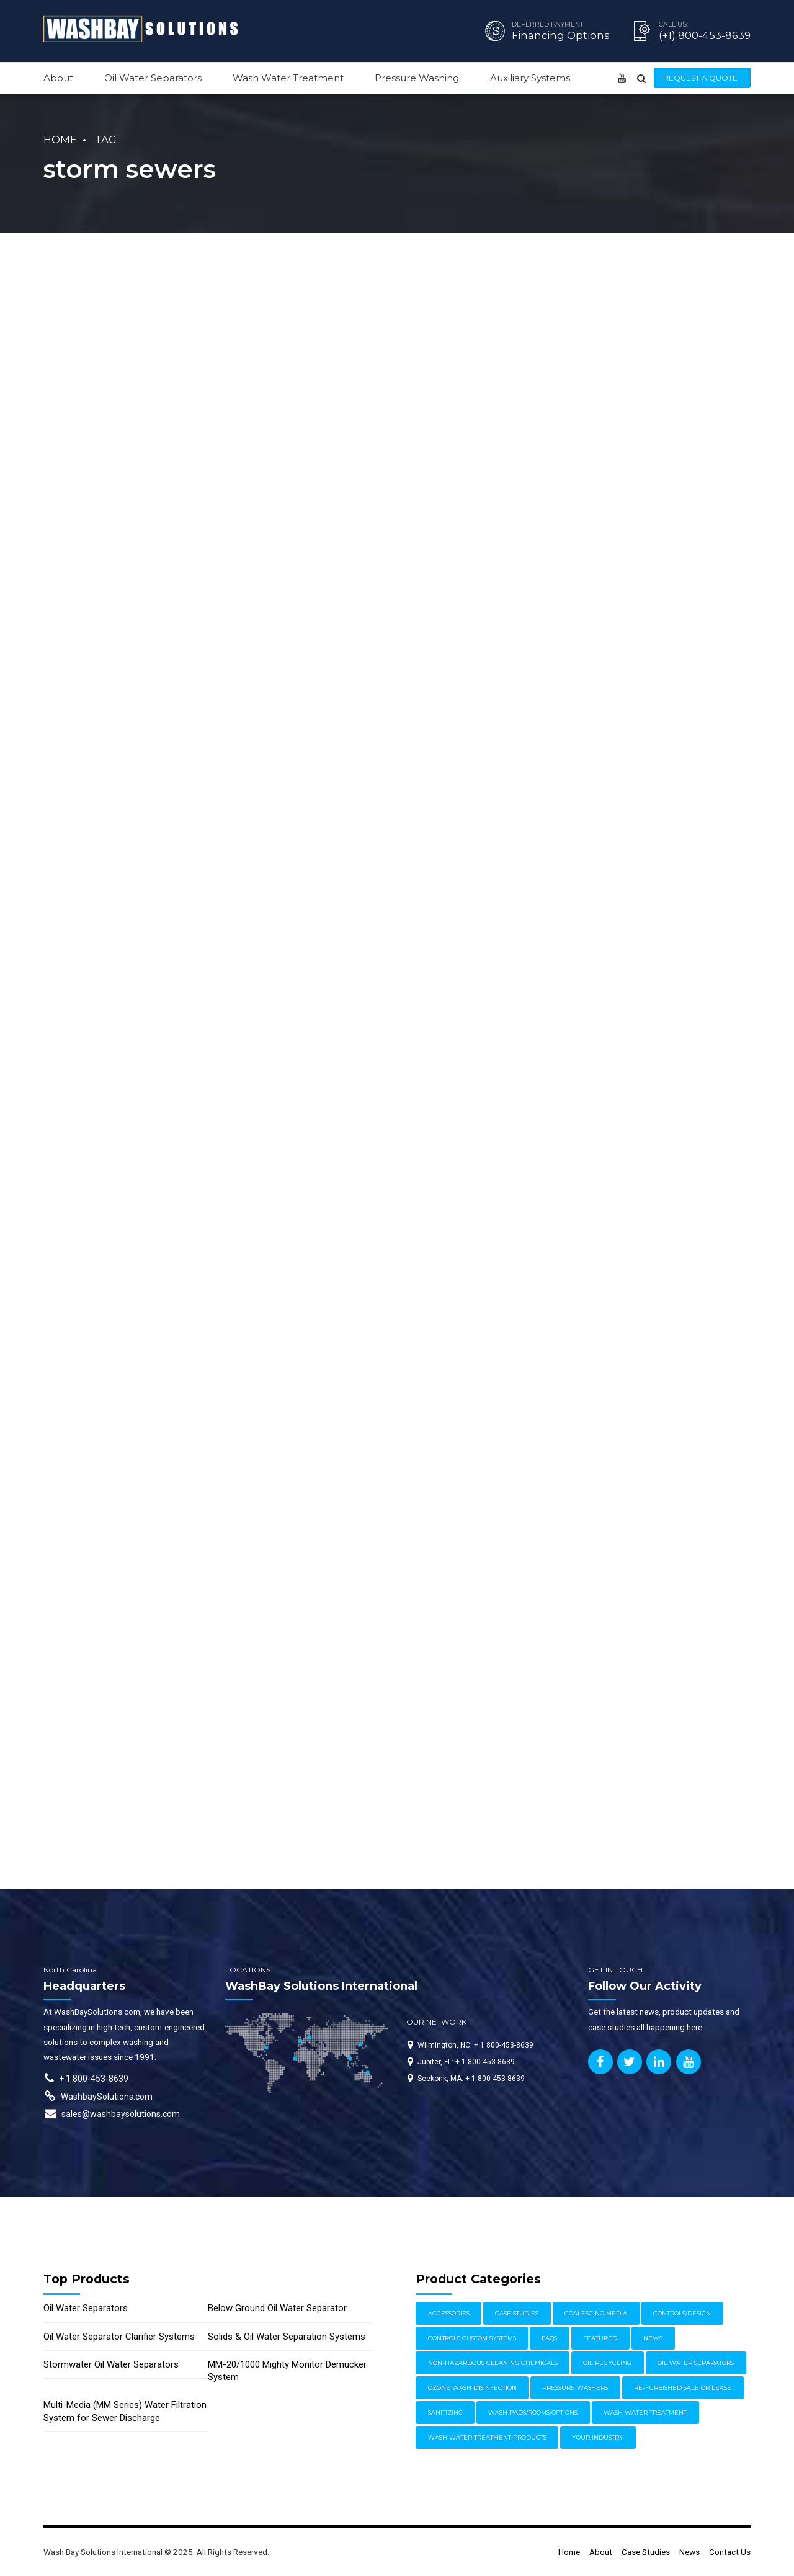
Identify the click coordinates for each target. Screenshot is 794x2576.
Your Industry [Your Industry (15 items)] (597, 2437)
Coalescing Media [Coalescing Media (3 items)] (595, 2313)
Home (60, 139)
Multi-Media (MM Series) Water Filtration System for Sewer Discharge (125, 2411)
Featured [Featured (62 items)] (600, 2338)
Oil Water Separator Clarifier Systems (119, 2336)
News (689, 2552)
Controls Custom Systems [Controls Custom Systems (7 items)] (472, 2338)
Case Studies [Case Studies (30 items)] (516, 2313)
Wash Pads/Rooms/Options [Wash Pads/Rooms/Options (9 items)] (533, 2412)
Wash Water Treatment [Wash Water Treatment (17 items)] (645, 2412)
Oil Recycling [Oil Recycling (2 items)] (607, 2363)
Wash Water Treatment (288, 78)
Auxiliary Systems (530, 78)
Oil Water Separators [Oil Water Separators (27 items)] (696, 2363)
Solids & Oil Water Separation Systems (286, 2336)
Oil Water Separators (153, 78)
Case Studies (646, 2552)
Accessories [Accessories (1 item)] (449, 2313)
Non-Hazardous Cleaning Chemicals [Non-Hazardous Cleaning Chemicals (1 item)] (493, 2363)
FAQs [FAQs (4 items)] (549, 2338)
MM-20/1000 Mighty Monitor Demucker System (287, 2370)
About (58, 78)
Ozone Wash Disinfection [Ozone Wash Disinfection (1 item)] (472, 2387)
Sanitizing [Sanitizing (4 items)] (445, 2412)
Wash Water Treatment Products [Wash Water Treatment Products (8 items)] (487, 2437)
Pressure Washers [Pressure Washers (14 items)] (575, 2387)
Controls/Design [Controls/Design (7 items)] (682, 2313)
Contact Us (730, 2552)
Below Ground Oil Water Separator (277, 2308)
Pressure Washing (417, 78)
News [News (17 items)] (652, 2338)
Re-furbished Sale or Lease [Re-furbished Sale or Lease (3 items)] (682, 2387)
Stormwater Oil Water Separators (111, 2364)
